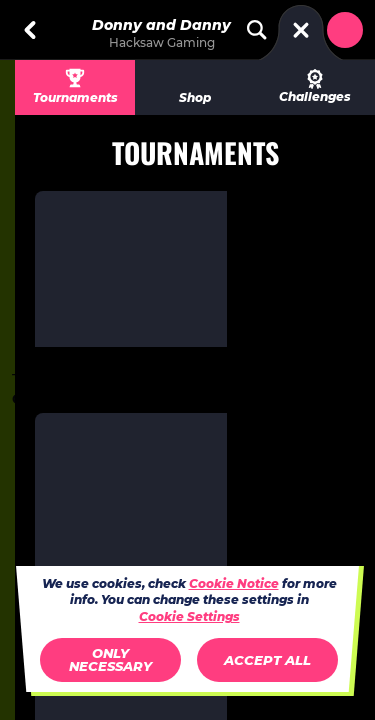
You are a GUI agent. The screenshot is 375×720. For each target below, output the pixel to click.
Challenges (315, 86)
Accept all (267, 660)
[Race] (301, 30)
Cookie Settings (189, 617)
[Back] (30, 30)
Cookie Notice (234, 583)
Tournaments (75, 97)
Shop (195, 97)
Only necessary (110, 659)
